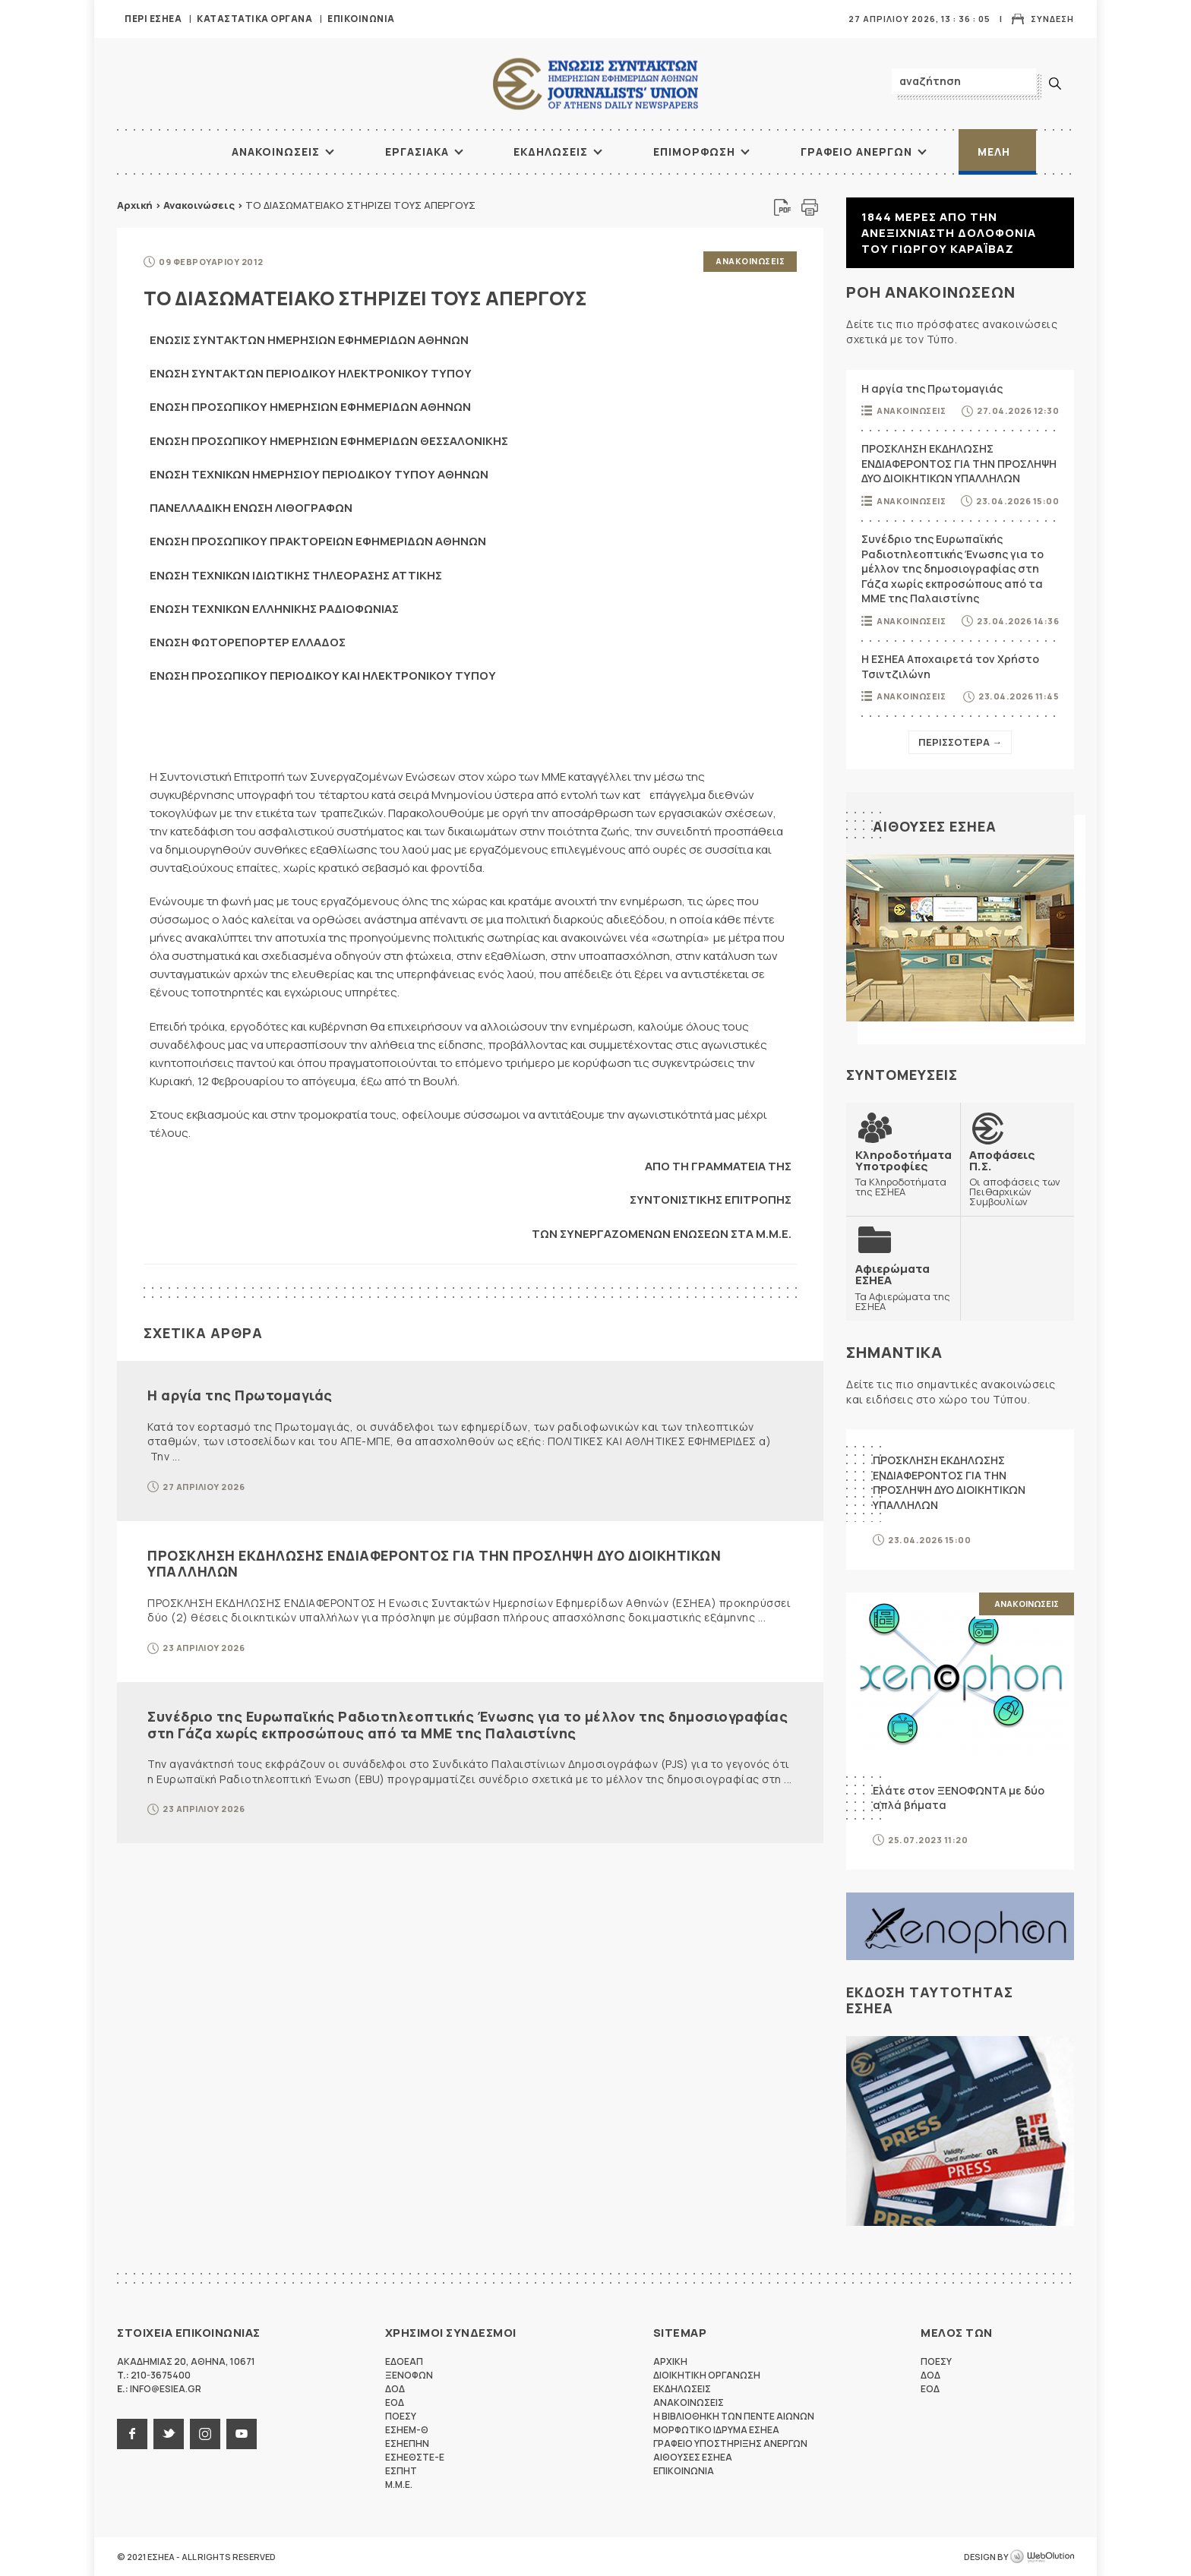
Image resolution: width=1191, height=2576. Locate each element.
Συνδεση (1052, 18)
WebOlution (1042, 2557)
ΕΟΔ (394, 2402)
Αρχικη (670, 2361)
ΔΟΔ (395, 2388)
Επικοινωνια (361, 18)
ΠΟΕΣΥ (400, 2416)
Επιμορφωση (694, 151)
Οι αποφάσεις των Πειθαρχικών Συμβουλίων (1017, 1178)
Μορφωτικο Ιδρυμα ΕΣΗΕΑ (716, 2429)
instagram (205, 2434)
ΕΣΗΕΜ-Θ (406, 2429)
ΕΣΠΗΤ (401, 2470)
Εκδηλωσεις (550, 151)
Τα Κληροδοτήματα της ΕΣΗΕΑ (903, 1173)
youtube (241, 2434)
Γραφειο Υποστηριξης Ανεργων (730, 2443)
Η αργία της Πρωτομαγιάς (240, 1395)
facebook (132, 2434)
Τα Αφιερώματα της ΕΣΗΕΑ (903, 1287)
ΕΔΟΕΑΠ (404, 2361)
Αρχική (135, 205)
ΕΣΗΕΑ (595, 84)
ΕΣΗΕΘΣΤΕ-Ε (414, 2457)
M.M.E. (398, 2484)
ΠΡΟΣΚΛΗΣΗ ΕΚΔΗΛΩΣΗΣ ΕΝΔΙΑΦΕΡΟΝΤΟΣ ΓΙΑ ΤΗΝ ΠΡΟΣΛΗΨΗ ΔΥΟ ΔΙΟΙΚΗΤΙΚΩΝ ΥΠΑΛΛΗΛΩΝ (434, 1563)
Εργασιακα (417, 151)
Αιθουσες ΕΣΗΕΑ (935, 826)
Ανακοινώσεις (199, 205)
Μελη (994, 151)
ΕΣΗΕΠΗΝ (407, 2443)
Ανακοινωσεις (276, 151)
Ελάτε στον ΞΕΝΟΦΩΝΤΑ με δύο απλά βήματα (958, 1798)
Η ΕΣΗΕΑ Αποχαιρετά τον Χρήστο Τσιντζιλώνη (950, 666)
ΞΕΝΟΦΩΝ (409, 2375)
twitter (168, 2434)
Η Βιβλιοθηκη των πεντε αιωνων (733, 2416)
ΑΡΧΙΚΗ (174, 152)
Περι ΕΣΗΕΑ (153, 18)
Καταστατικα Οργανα (254, 18)
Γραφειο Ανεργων (856, 151)
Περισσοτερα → (960, 742)
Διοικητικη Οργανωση (706, 2375)
